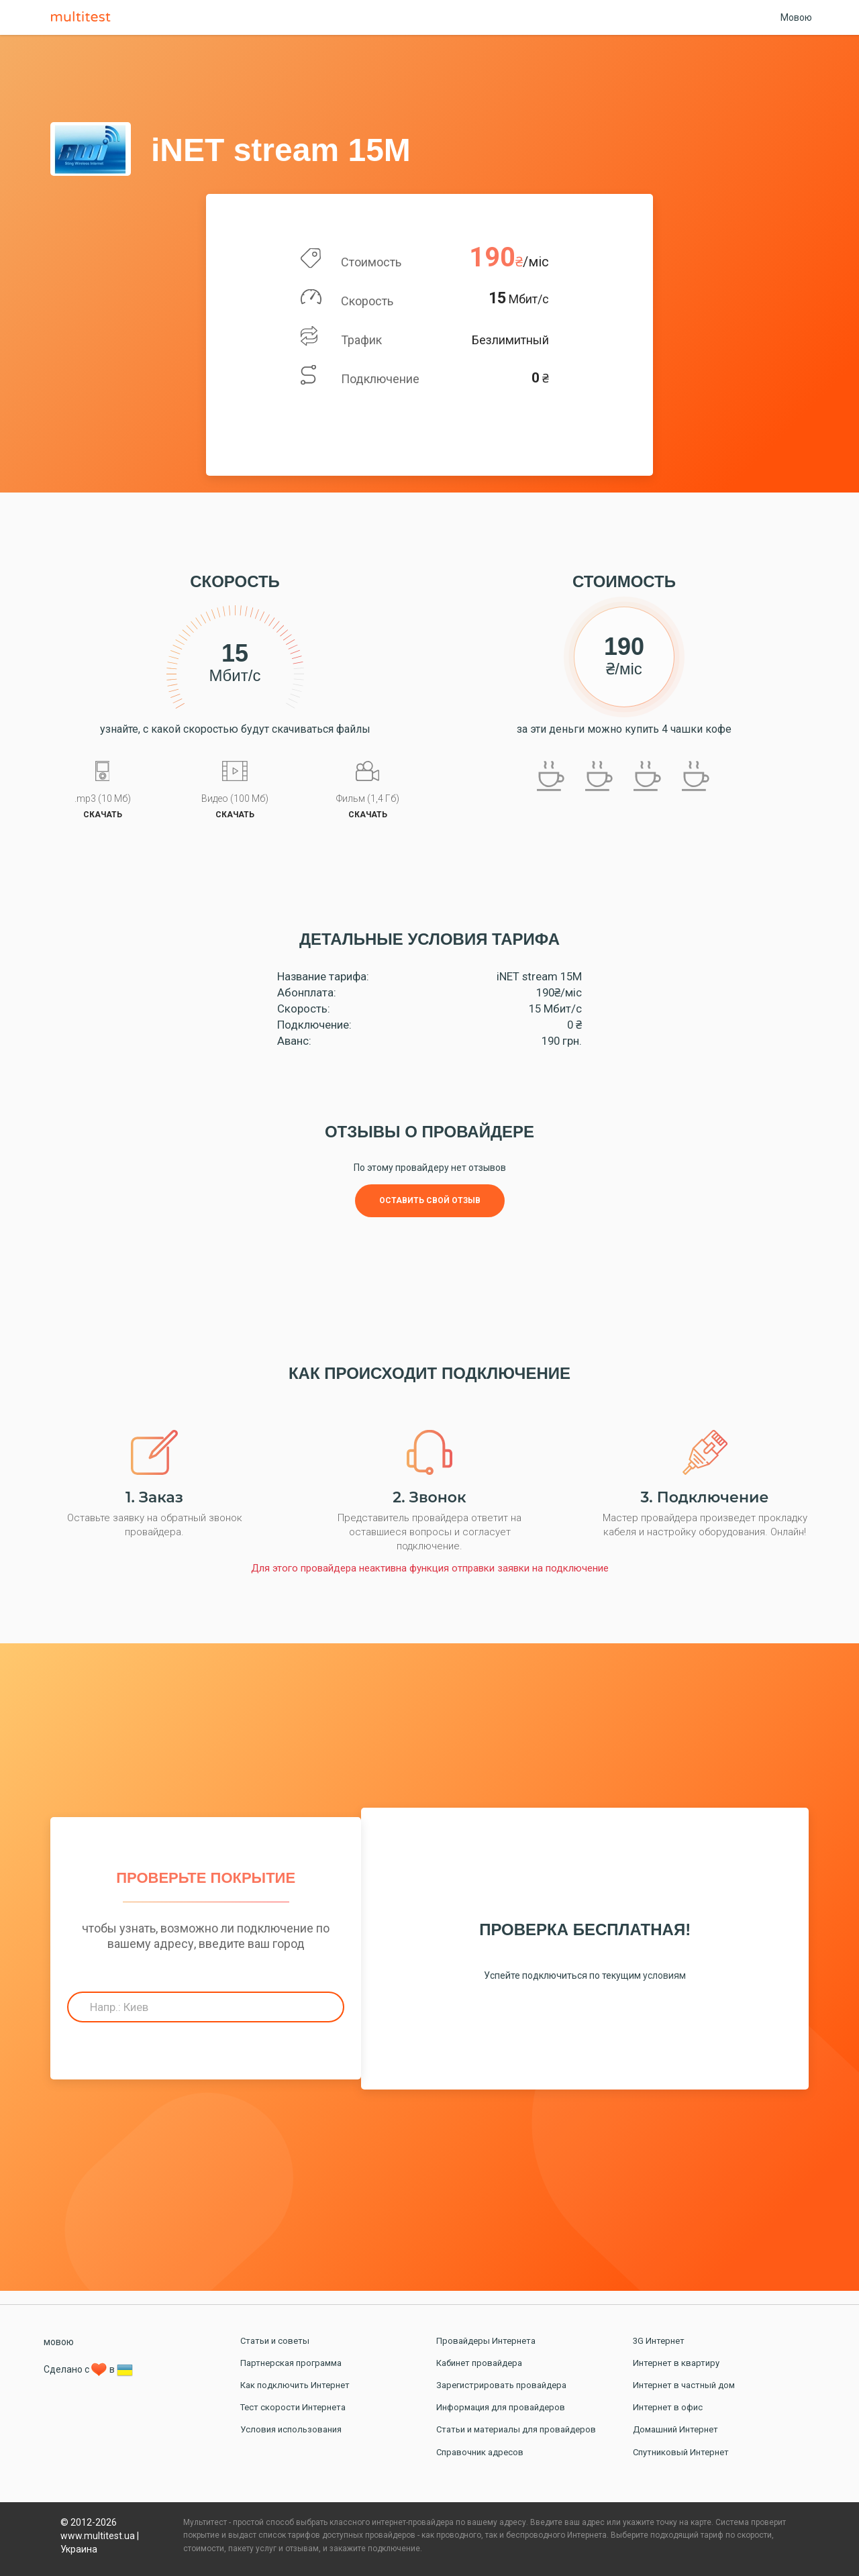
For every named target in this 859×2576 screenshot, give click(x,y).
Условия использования (291, 2429)
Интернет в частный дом (684, 2385)
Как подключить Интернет (295, 2385)
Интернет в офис (668, 2407)
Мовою (796, 17)
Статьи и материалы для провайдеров (516, 2429)
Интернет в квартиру (676, 2363)
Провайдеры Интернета (486, 2341)
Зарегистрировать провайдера (501, 2385)
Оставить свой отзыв (430, 1200)
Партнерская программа (291, 2363)
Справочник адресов (479, 2452)
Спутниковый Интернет (681, 2452)
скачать (102, 814)
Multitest (83, 17)
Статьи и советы (274, 2341)
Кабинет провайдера (479, 2363)
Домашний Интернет (675, 2429)
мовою (59, 2341)
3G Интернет (659, 2341)
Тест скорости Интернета (293, 2407)
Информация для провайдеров (500, 2407)
